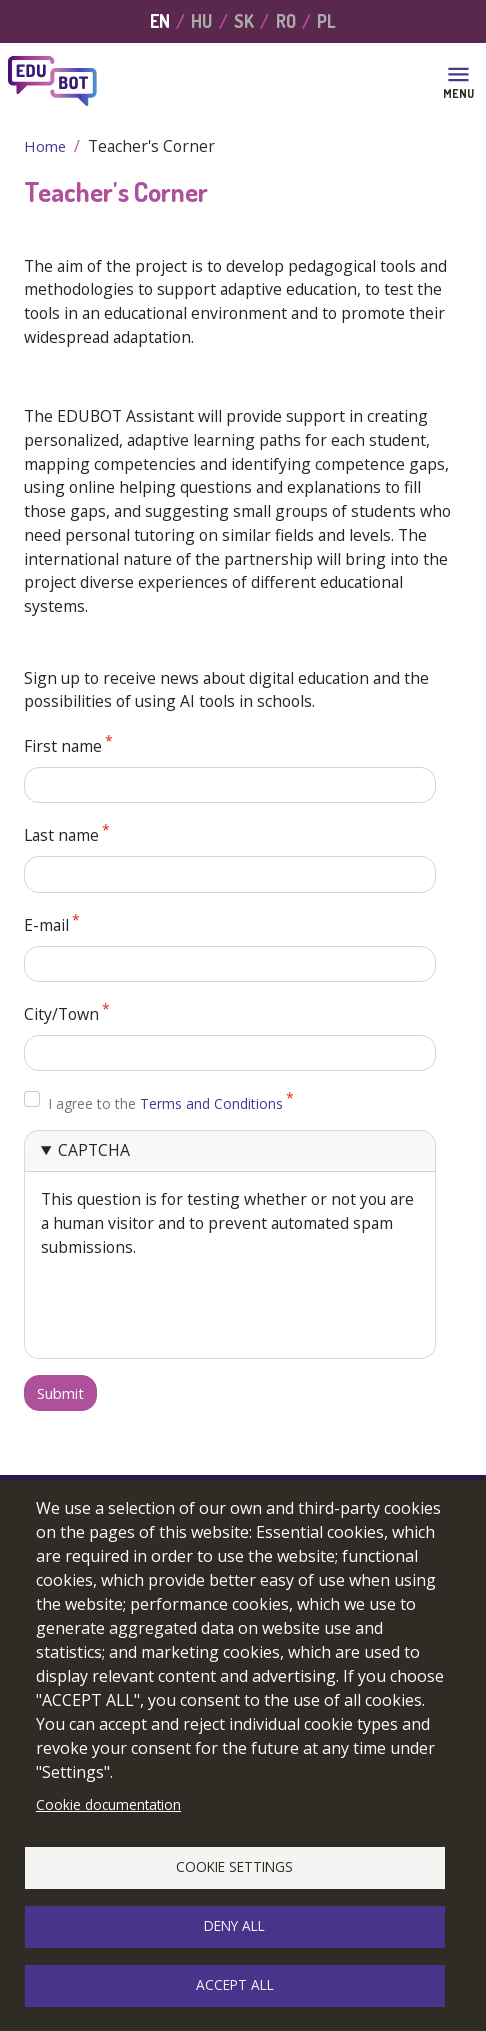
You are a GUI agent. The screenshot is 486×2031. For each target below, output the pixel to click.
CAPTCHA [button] (94, 1150)
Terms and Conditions (211, 1103)
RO (286, 21)
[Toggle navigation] (458, 81)
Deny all (234, 1925)
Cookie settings (234, 1866)
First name (63, 746)
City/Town (61, 1014)
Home (45, 146)
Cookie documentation (108, 1804)
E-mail (46, 925)
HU (201, 21)
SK (244, 21)
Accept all (235, 1984)
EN (160, 21)
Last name (61, 836)
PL (326, 21)
